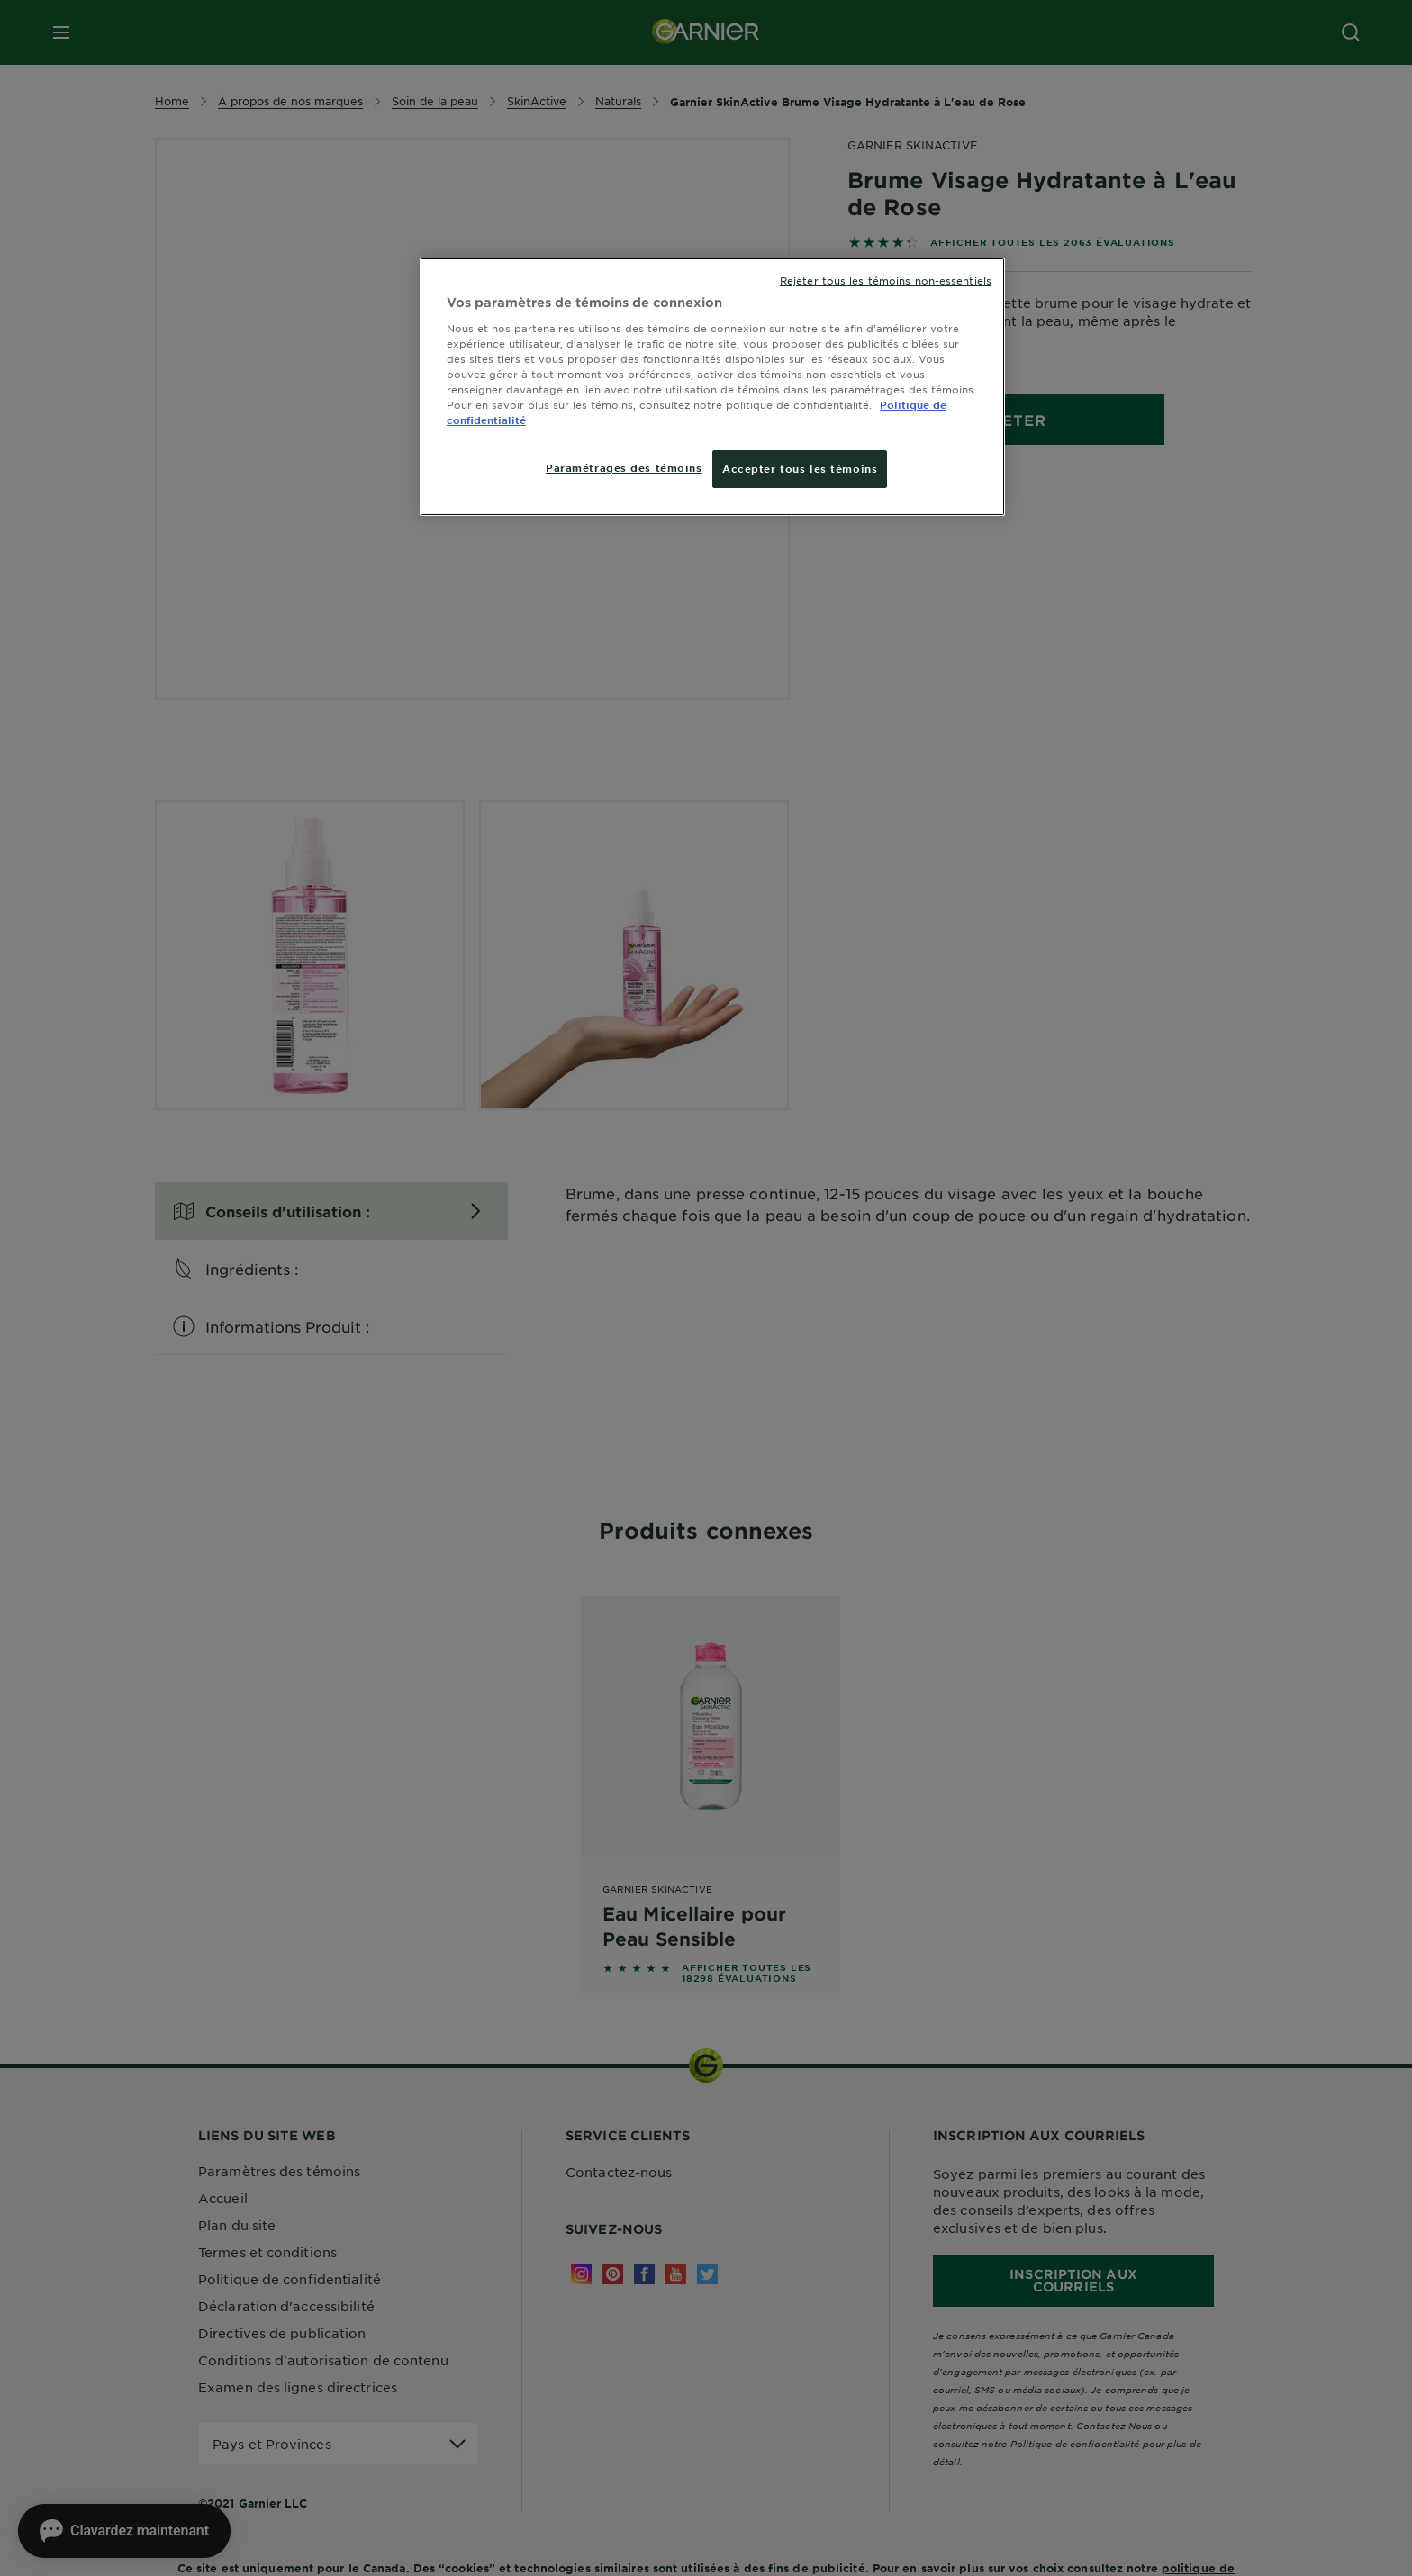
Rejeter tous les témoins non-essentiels (885, 280)
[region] (712, 387)
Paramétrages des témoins (624, 467)
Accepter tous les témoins (799, 468)
